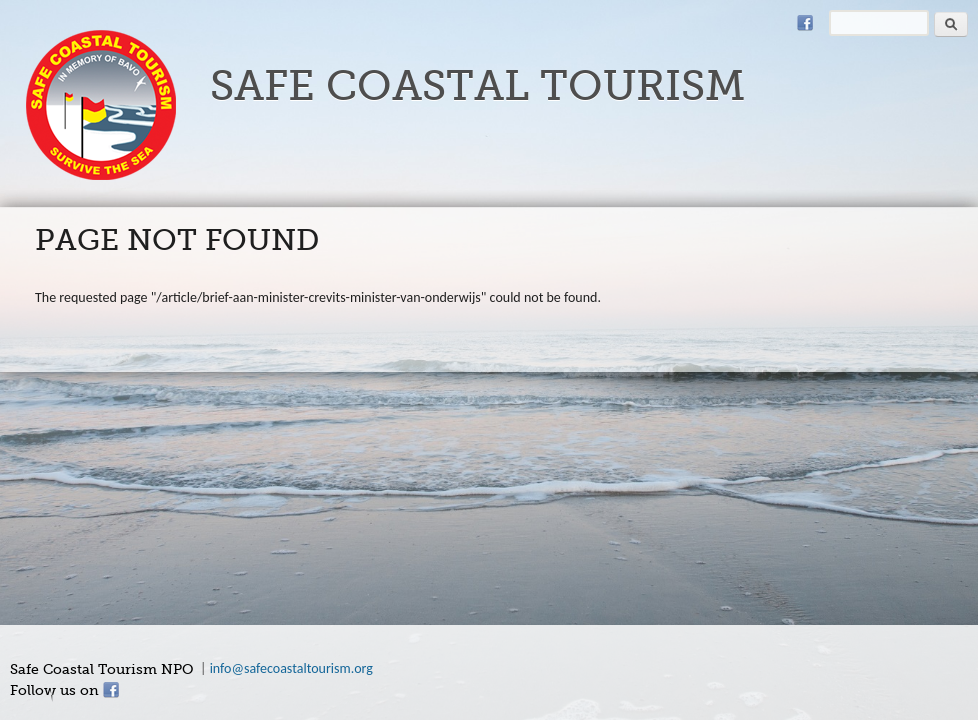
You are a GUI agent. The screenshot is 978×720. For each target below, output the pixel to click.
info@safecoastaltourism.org (291, 668)
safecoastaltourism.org (101, 105)
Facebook (805, 23)
